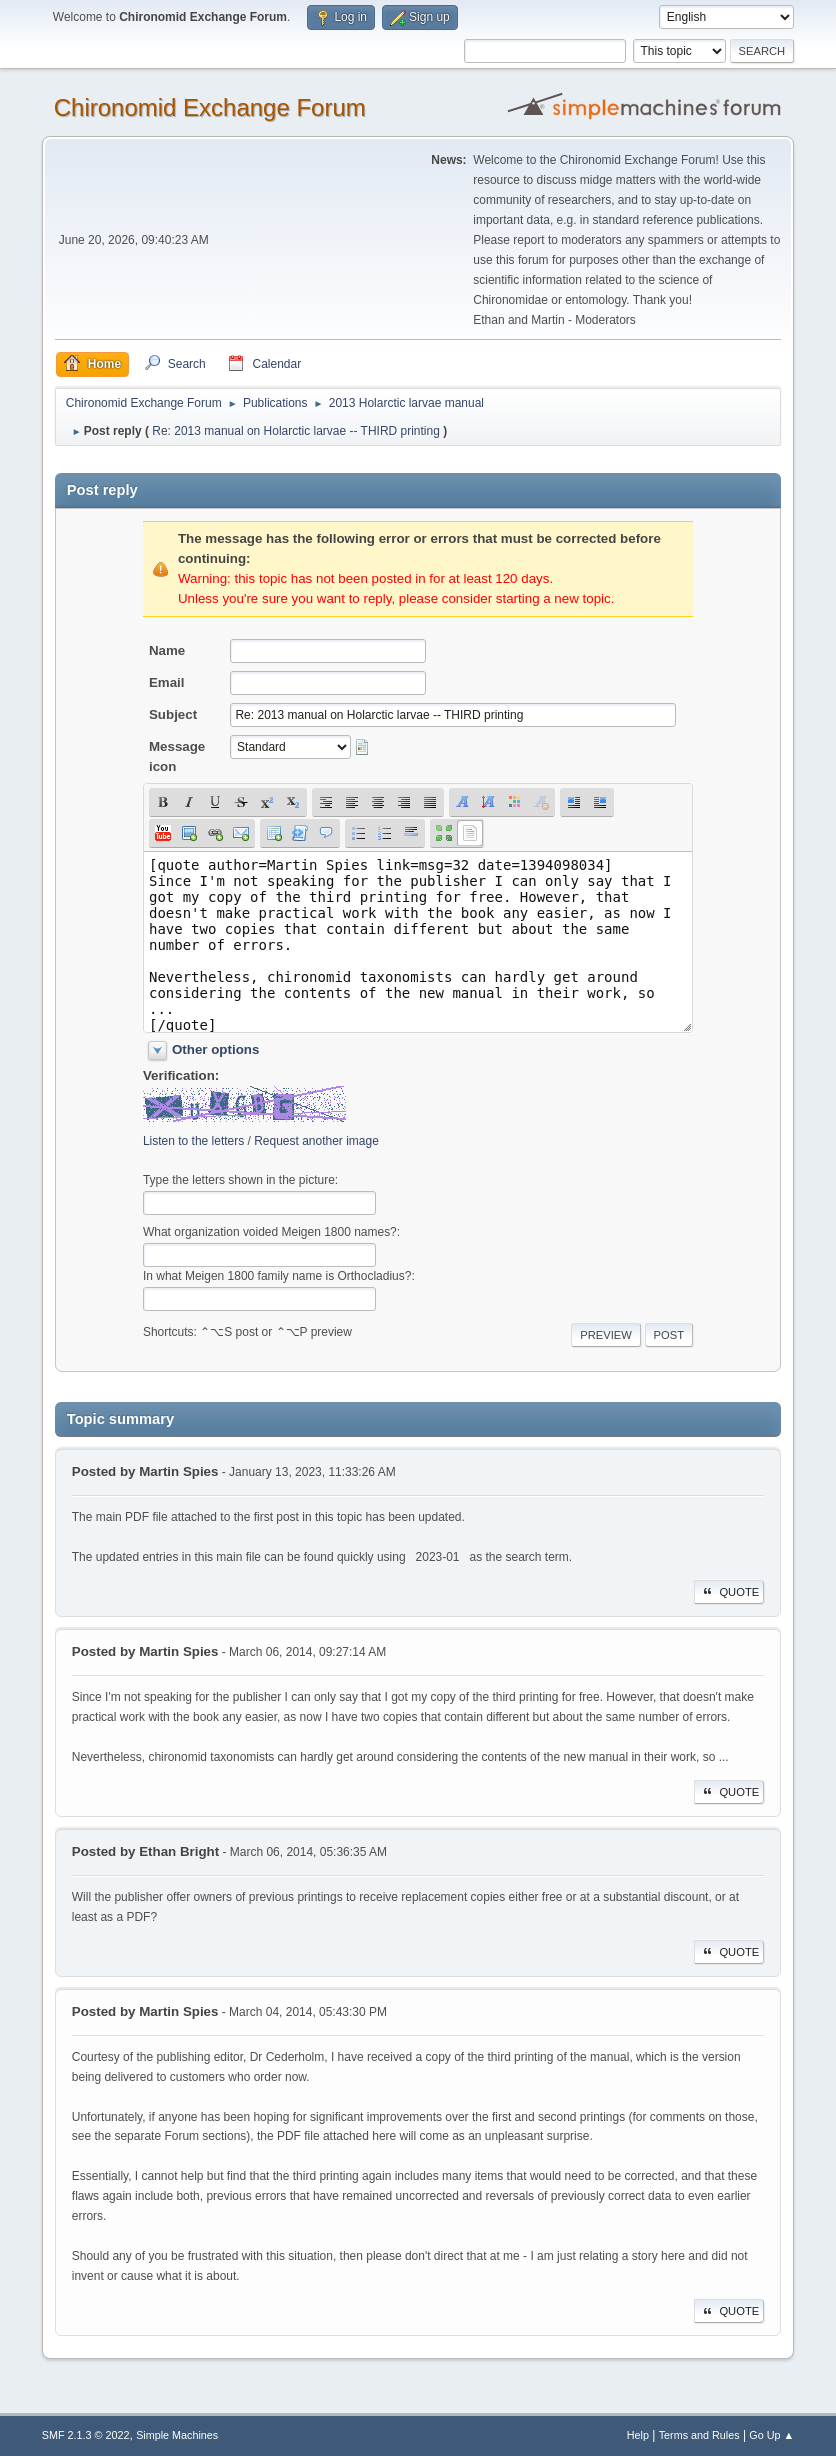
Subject (173, 714)
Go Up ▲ (771, 2435)
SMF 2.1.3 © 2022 (86, 2435)
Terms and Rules (699, 2435)
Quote (729, 1592)
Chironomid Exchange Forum (210, 107)
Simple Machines (177, 2435)
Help (638, 2435)
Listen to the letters (193, 1141)
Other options (215, 1049)
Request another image (316, 1141)
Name (167, 650)
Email (167, 682)
